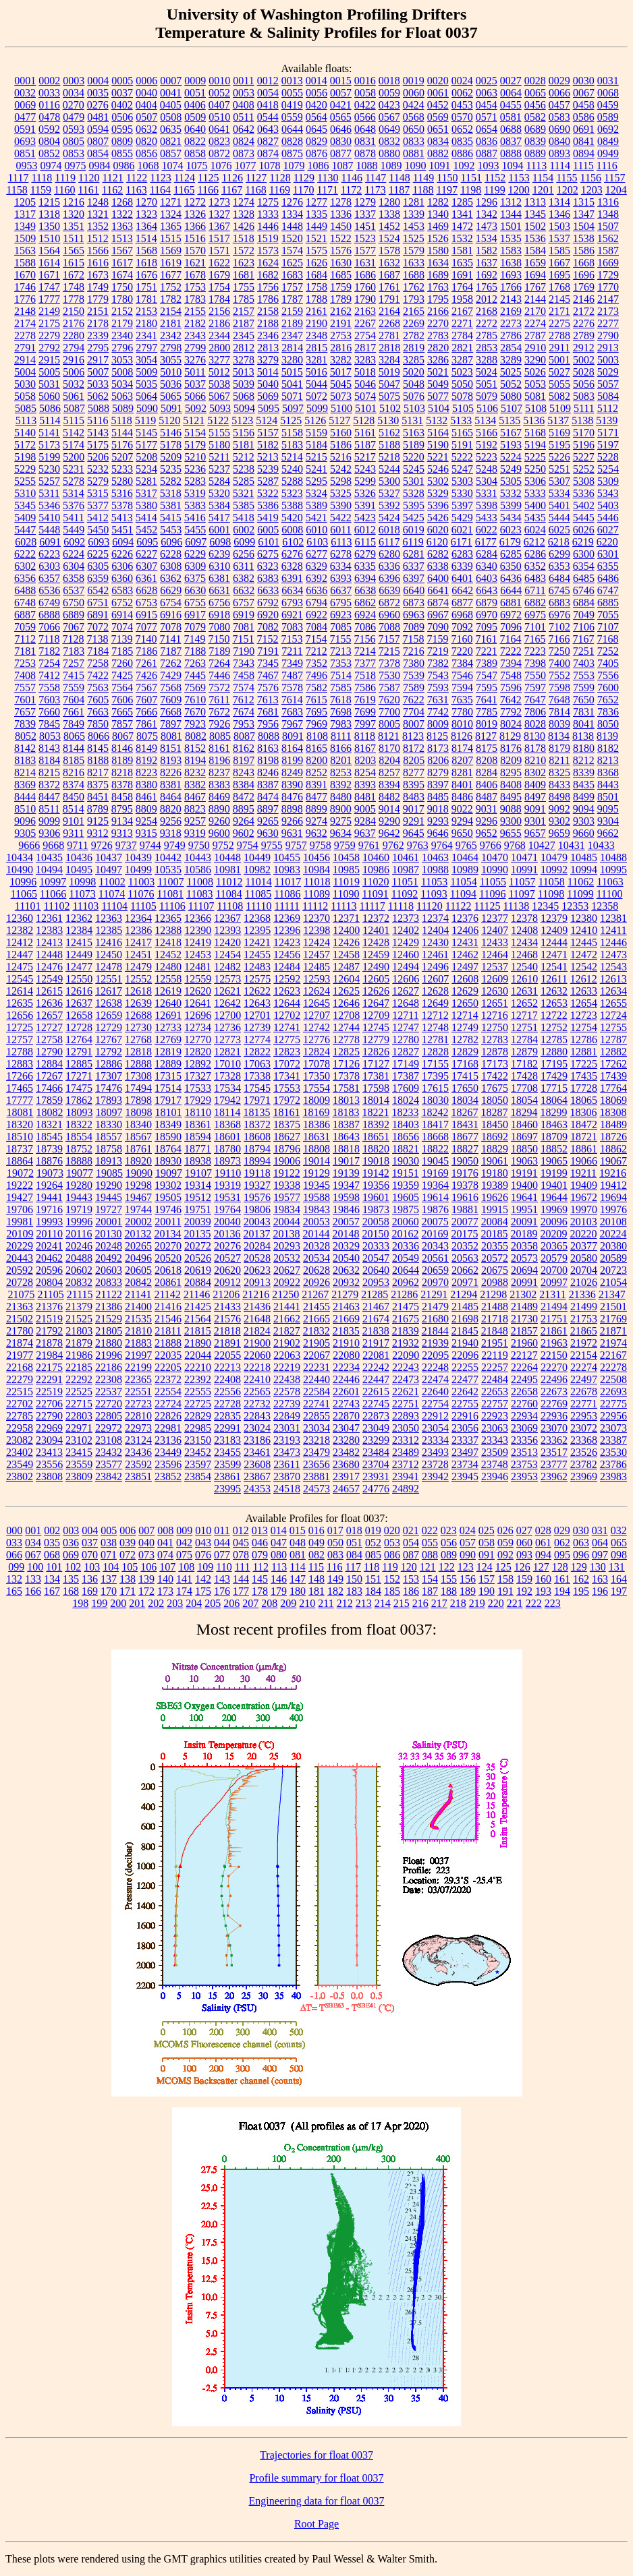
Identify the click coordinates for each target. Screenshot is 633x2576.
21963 (554, 1343)
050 (335, 1542)
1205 (25, 202)
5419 (268, 517)
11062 (581, 881)
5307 (559, 481)
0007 (171, 80)
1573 (268, 250)
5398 (486, 505)
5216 (341, 457)
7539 (413, 675)
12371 (346, 918)
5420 (292, 517)
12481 (197, 966)
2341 (146, 335)
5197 (608, 444)
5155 (219, 432)
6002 (243, 529)
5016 (316, 372)
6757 (243, 602)
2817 (365, 347)
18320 (19, 1124)
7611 (219, 699)
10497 (108, 869)
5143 (98, 432)
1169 (279, 190)
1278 (341, 202)
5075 (389, 396)
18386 (316, 1124)
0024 (462, 80)
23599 (227, 1464)
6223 (49, 554)
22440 (316, 1379)
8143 (49, 748)
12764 (78, 1039)
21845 (464, 1331)
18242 (434, 1112)
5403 (608, 505)
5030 (25, 384)
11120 (429, 906)
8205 (413, 760)
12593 (316, 979)
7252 (608, 651)
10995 (613, 869)
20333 (375, 1246)
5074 (365, 396)
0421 (341, 105)
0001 (25, 80)
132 (14, 1579)
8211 (559, 760)
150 (354, 1579)
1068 (148, 165)
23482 (346, 1452)
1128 (279, 177)
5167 (511, 432)
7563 (98, 687)
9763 (418, 845)
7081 (243, 627)
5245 (413, 469)
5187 (365, 444)
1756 (268, 287)
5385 (243, 505)
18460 (524, 1124)
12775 (286, 1039)
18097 (109, 1112)
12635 (19, 1003)
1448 (292, 226)
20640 (375, 1270)
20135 (197, 1233)
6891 (98, 614)
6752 (122, 602)
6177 (486, 542)
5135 (509, 420)
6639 (389, 590)
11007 (170, 881)
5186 (341, 444)
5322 (268, 493)
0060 (413, 92)
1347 (584, 214)
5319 (195, 493)
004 (90, 1530)
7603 (49, 699)
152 (392, 1579)
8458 (122, 796)
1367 (219, 226)
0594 (98, 129)
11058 (551, 881)
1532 (462, 238)
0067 (584, 92)
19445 (108, 1197)
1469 (438, 226)
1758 (316, 287)
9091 (535, 809)
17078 (316, 1064)
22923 (494, 1416)
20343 (435, 1246)
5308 (584, 481)
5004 (25, 372)
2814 (292, 347)
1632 (389, 262)
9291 (413, 821)
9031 (486, 809)
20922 (286, 1282)
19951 (524, 1209)
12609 (494, 979)
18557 (108, 1136)
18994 (257, 1161)
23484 (375, 1452)
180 (298, 1591)
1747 (49, 287)
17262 (613, 1064)
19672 (583, 1197)
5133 (461, 420)
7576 (268, 687)
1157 (614, 177)
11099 (580, 894)
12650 (464, 1003)
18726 (613, 1136)
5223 (486, 457)
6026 (584, 529)
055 (430, 1542)
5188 (389, 444)
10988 (435, 869)
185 (392, 1591)
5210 (195, 457)
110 (223, 1567)
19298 (138, 1185)
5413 (122, 517)
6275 (268, 554)
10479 (554, 857)
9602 (243, 833)
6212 (534, 542)
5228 (608, 457)
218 (458, 1603)
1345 (535, 214)
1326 (195, 214)
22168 (19, 1367)
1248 (98, 202)
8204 (389, 760)
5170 (584, 432)
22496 (554, 1379)
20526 (197, 1258)
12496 (435, 966)
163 (600, 1579)
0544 (268, 117)
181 (316, 1591)
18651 (375, 1136)
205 (212, 1603)
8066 (98, 736)
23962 (554, 1476)
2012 (486, 299)
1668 (584, 262)
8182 (608, 748)
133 (33, 1579)
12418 (168, 942)
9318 (171, 833)
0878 (365, 153)
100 (35, 1567)
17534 (227, 1088)
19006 (286, 1161)
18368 (227, 1124)
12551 (108, 979)
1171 (327, 190)
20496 (138, 1258)
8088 (268, 736)
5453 (171, 529)
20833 (108, 1282)
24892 (405, 1488)
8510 (25, 809)
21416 (168, 1306)
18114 (227, 1112)
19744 (138, 1209)
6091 (50, 542)
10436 (78, 857)
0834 (438, 141)
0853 (73, 153)
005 (109, 1530)
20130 (107, 1233)
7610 (195, 699)
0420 (316, 105)
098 (619, 1554)
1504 (584, 226)
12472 (583, 954)
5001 (559, 359)
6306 (122, 566)
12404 (435, 930)
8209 (511, 760)
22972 (108, 1428)
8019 (486, 724)
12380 (583, 918)
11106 (172, 906)
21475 (405, 1306)
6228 (171, 554)
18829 (494, 1148)
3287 (462, 359)
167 (52, 1591)
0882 (438, 153)
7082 (268, 627)
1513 (122, 238)
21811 (168, 1331)
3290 (535, 359)
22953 (583, 1416)
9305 (25, 833)
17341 (286, 1076)
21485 (464, 1306)
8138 (583, 736)
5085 (25, 408)
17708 (524, 1088)
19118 (257, 1173)
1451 (365, 226)
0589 (608, 117)
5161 (365, 432)
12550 (78, 979)
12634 (613, 991)
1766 (511, 287)
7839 (25, 724)
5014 (268, 372)
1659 (535, 262)
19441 (49, 1197)
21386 (108, 1306)
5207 (122, 457)
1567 (122, 250)
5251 (559, 469)
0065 (535, 92)
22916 (464, 1416)
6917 (195, 614)
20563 (464, 1258)
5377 (98, 505)
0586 (584, 117)
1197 (447, 190)
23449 (168, 1452)
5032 (73, 384)
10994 (583, 869)
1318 (49, 214)
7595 (486, 687)
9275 (341, 821)
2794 (73, 347)
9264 (243, 821)
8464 (171, 796)
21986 (78, 1355)
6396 (389, 578)
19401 (554, 1185)
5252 (584, 469)
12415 (78, 942)
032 (619, 1530)
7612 (243, 699)
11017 (288, 881)
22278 (613, 1367)
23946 (494, 1476)
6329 (316, 566)
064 (600, 1542)
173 (165, 1591)
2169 (511, 311)
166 (33, 1591)
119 (389, 1567)
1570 (195, 250)
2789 (584, 335)
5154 (195, 432)
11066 (53, 894)
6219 (583, 542)
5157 (268, 432)
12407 (494, 930)
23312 (405, 1440)
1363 (122, 226)
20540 (346, 1258)
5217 (365, 457)
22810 (138, 1416)
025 (486, 1530)
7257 (73, 663)
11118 (401, 906)
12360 (19, 918)
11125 (487, 906)
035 (52, 1542)
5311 (48, 493)
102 (73, 1567)
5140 (25, 432)
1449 (316, 226)
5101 (366, 408)
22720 (108, 1403)
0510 (219, 117)
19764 (227, 1209)
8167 (365, 748)
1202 (567, 190)
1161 (88, 190)
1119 (65, 177)
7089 (413, 627)
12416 (108, 942)
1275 (268, 202)
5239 (268, 469)
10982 (257, 869)
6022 (486, 529)
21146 (197, 1294)
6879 (486, 602)
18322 (78, 1124)
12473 (613, 954)
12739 (257, 1027)
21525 (78, 1318)
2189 (292, 323)
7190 (243, 651)
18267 (464, 1112)
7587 (389, 687)
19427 (19, 1197)
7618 (341, 699)
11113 (343, 906)
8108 (317, 736)
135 (71, 1579)
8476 (292, 796)
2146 (584, 299)
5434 (511, 517)
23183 (227, 1440)
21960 (524, 1343)
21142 (167, 1294)
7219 (438, 651)
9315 (146, 833)
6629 (171, 590)
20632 (346, 1270)
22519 (49, 1391)
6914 (122, 614)
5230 (49, 469)
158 (505, 1579)
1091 (439, 165)
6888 (49, 614)
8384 (243, 784)
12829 (464, 1051)
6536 (49, 590)
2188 (268, 323)
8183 (25, 760)
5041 (292, 384)
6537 (73, 590)
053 (392, 1542)
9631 (292, 833)
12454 (227, 954)
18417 (435, 1124)
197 (619, 1591)
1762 (413, 287)
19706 (19, 1209)
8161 (219, 748)
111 (242, 1567)
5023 (462, 372)
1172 (351, 190)
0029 (559, 80)
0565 (341, 117)
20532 (286, 1258)
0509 (195, 117)
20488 (78, 1258)
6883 (559, 602)
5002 (584, 359)
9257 (195, 821)
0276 (98, 105)
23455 (227, 1452)
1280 (389, 202)
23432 (108, 1452)
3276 (195, 359)
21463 (346, 1306)
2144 (535, 299)
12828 (435, 1051)
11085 (258, 894)
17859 (49, 1100)
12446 (613, 942)
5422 (341, 517)
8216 (73, 772)
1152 (495, 177)
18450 (494, 1124)
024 (468, 1530)
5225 (535, 457)
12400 (346, 930)
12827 (405, 1051)
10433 (601, 845)
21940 (464, 1343)
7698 (341, 712)
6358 (73, 578)
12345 (545, 906)
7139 (121, 639)
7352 (316, 663)
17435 (583, 1076)
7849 (73, 724)
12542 (583, 966)
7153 (291, 639)
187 (430, 1591)
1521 (316, 238)
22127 (524, 1355)
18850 (524, 1148)
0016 (365, 80)
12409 (554, 930)
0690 (559, 129)
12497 (464, 966)
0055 (292, 92)
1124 (184, 177)
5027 (559, 372)
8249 (292, 772)
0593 (73, 129)
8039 (559, 724)
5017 (341, 372)
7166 (559, 639)
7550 (535, 675)
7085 (341, 627)
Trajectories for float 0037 (316, 2455)
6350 (511, 566)
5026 (535, 372)
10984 (316, 869)
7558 (49, 687)
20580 (583, 1258)
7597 (535, 687)
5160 (341, 432)
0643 (268, 129)
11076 (141, 894)
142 (203, 1579)
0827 (268, 141)
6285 (511, 554)
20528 (257, 1258)
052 (373, 1542)
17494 (138, 1088)
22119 (494, 1355)
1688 (413, 275)
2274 (535, 323)
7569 (195, 687)
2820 (438, 347)
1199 (494, 190)
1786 (268, 299)
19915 (494, 1209)
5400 (535, 505)
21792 (49, 1331)
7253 (25, 663)
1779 (98, 299)
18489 (613, 1124)
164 (619, 1579)
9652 (486, 833)
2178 (98, 323)
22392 (197, 1379)
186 (411, 1591)
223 (553, 1603)
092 (505, 1554)
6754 (171, 602)
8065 (74, 736)
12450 (108, 954)
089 (449, 1554)
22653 (494, 1391)
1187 (399, 190)
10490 (19, 869)
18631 (316, 1136)
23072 (583, 1428)
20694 (524, 1270)
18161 (286, 1112)
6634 (292, 590)
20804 (49, 1282)
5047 (389, 384)
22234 (346, 1367)
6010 (316, 529)
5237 (219, 469)
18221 (375, 1112)
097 (600, 1554)
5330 (462, 493)
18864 (19, 1161)
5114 (49, 420)
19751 (197, 1209)
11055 (493, 881)
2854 (511, 347)
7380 (413, 663)
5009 (146, 372)
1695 (559, 275)
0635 (171, 129)
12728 (78, 1027)
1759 (341, 287)
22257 (494, 1367)
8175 (486, 748)
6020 (438, 529)
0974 (50, 165)
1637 (486, 262)
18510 (19, 1136)
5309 (608, 481)
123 (466, 1567)
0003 (73, 80)
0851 (25, 153)
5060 (49, 396)
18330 (108, 1124)
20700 (554, 1270)
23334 (435, 1440)
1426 (243, 226)
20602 (78, 1270)
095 (562, 1554)
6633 (268, 590)
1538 (584, 238)
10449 (257, 857)
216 (420, 1603)
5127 (339, 420)
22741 (316, 1403)
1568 (146, 250)
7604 (73, 699)
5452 (146, 529)
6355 (608, 566)
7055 (608, 614)
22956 (613, 1416)
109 (205, 1567)
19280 (78, 1185)
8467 (195, 796)
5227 (584, 457)
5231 (73, 469)
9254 (146, 821)
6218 (559, 542)
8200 (316, 760)
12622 (257, 991)
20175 (464, 1233)
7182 (49, 651)
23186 (257, 1440)
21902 (286, 1343)
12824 (316, 1051)
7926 (219, 724)
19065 (554, 1161)
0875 (292, 153)
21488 (494, 1306)
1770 (608, 287)
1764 (462, 287)
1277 (316, 202)
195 (581, 1591)
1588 (25, 262)
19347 (346, 1185)
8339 (584, 772)
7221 (486, 651)
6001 (219, 529)
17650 (464, 1088)
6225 (98, 554)
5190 (438, 444)
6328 (292, 566)
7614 (292, 699)
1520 (292, 238)
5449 (73, 529)
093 (524, 1554)
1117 (18, 177)
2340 (122, 335)
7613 (268, 699)
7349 (292, 663)
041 (165, 1542)
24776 (375, 1488)
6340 (486, 566)
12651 (494, 1003)
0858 (195, 153)
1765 (486, 287)
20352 (464, 1246)
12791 (78, 1051)
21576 (227, 1318)
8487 (486, 796)
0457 (559, 105)
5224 (511, 457)
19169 (435, 1173)
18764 (168, 1148)
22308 (108, 1379)
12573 (227, 979)
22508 (613, 1379)
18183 (345, 1112)
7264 (219, 663)
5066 (195, 396)
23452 (197, 1452)
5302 (438, 481)
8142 (25, 748)
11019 (346, 881)
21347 (612, 1294)
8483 (413, 796)
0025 (486, 80)
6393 (341, 578)
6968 (462, 614)
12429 (405, 942)
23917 (346, 1476)
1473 (486, 226)
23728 (435, 1464)
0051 (195, 92)
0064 (511, 92)
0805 (73, 141)
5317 (146, 493)
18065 (583, 1100)
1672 (73, 275)
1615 (73, 262)
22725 (197, 1403)
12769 (168, 1039)
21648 (257, 1318)
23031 (286, 1428)
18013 (346, 1100)
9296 (486, 821)
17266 (19, 1076)
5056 (584, 384)
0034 (73, 92)
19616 (464, 1197)
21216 (255, 1294)
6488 (25, 590)
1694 (535, 275)
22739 (286, 1403)
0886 (462, 153)
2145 (559, 299)
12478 (108, 966)
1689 (438, 275)
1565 (73, 250)
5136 (534, 420)
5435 (535, 517)
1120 (88, 177)
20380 (613, 1246)
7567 (146, 687)
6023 (511, 529)
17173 (494, 1064)
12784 (524, 1039)
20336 (405, 1246)
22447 (375, 1379)
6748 (25, 602)
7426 (146, 675)
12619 (168, 991)
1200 (519, 190)
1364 (146, 226)
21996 (108, 1355)
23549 (19, 1464)
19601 (375, 1197)
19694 (613, 1197)
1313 (535, 202)
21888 (168, 1343)
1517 (219, 238)
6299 (559, 554)
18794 (257, 1148)
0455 (511, 105)
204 (194, 1603)
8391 (316, 784)
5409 (25, 517)
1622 (219, 262)
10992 (554, 869)
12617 (108, 991)
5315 (98, 493)
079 (260, 1554)
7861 (146, 724)
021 (411, 1530)
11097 (521, 894)
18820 (375, 1148)
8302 (535, 772)
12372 (375, 918)
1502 (535, 226)
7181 (25, 651)
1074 (172, 165)
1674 (122, 275)
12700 (227, 1015)
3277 (219, 359)
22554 (168, 1391)
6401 (462, 578)
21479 (435, 1306)
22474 (435, 1379)
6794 (316, 602)
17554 (316, 1088)
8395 (413, 784)
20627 (286, 1270)
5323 (292, 493)
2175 (49, 323)
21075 (20, 1294)
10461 (405, 857)
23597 (197, 1464)
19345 (316, 1185)
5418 (243, 517)
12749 (464, 1027)
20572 (494, 1258)
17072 (286, 1064)
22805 (108, 1416)
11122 (458, 906)
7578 (292, 687)
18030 (435, 1100)
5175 (98, 444)
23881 (316, 1476)
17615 (435, 1088)
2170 (535, 311)
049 (316, 1542)
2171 (559, 311)
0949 (608, 153)
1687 (389, 275)
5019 (389, 372)
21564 (197, 1318)
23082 (19, 1440)
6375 (195, 578)
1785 (243, 299)
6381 (219, 578)
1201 (543, 190)
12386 (138, 930)
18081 (20, 1112)
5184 (316, 444)
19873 (375, 1209)
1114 (559, 165)
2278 (25, 335)
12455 (257, 954)
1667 (559, 262)
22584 (316, 1391)
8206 (438, 760)
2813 (268, 347)
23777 (554, 1464)
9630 (268, 833)
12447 (19, 954)
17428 (524, 1076)
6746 (584, 590)
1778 (73, 299)
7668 (171, 712)
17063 (257, 1064)
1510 (49, 238)
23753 (524, 1464)
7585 (341, 687)
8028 (535, 724)
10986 (375, 869)
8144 (73, 748)
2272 (486, 323)
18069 (613, 1100)
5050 (462, 384)
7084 (316, 627)
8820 (171, 809)
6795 (341, 602)
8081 (171, 736)
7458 (243, 675)
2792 (49, 347)
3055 (171, 359)
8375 (98, 784)
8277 (413, 772)
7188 (195, 651)
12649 (435, 1003)
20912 (227, 1282)
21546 (168, 1318)
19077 (79, 1173)
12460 (405, 954)
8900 (341, 809)
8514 (73, 809)
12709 (375, 1015)
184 (373, 1591)
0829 (316, 141)
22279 (19, 1379)
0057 (341, 92)
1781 (146, 299)
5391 (365, 505)
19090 (139, 1173)
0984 (99, 165)
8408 (511, 784)
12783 (494, 1039)
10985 (346, 869)
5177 (146, 444)
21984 (49, 1355)
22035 (168, 1355)
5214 (292, 457)
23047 (346, 1428)
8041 (584, 724)
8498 (559, 796)
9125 (98, 821)
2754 (365, 335)
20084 (494, 1221)
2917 (98, 359)
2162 (341, 311)
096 (581, 1554)
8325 (559, 772)
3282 (341, 359)
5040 (268, 384)
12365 (168, 918)
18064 (554, 1100)
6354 (584, 566)
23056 (464, 1428)
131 (617, 1567)
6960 (389, 614)
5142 (73, 432)
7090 (438, 627)
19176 (464, 1173)
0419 (292, 105)
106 (148, 1567)
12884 (49, 1064)
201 (137, 1603)
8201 (341, 760)
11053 (434, 881)
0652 (462, 129)
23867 (257, 1476)
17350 (316, 1076)
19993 (49, 1221)
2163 (365, 311)
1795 (438, 299)
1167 (231, 190)
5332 (511, 493)
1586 (584, 250)
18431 (464, 1124)
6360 (122, 578)
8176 (511, 748)
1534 (486, 238)
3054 (146, 359)
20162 (404, 1233)
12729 (108, 1027)
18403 (405, 1124)
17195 (554, 1064)
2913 (608, 347)
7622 (413, 699)
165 (14, 1591)
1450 (341, 226)
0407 (219, 105)
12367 (227, 918)
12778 (346, 1039)
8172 (413, 748)
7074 (122, 627)
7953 (243, 724)
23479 (316, 1452)
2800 (219, 347)
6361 (146, 578)
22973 (138, 1428)
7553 (584, 675)
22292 (78, 1379)
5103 (414, 408)
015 (298, 1530)
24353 (257, 1488)
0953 (26, 165)
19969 (554, 1209)
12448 (49, 954)
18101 (168, 1112)
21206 (226, 1294)
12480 (168, 966)
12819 (168, 1051)
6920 (268, 614)
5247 (462, 469)
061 (543, 1542)
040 (146, 1542)
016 (316, 1530)
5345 (25, 505)
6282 (438, 554)
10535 (168, 869)
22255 (464, 1367)
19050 (464, 1161)
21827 (286, 1331)
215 (401, 1603)
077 (222, 1554)
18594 (197, 1136)
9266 (292, 821)
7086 (365, 627)
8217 (98, 772)
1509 (25, 238)
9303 (584, 821)
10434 (19, 857)
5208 (146, 457)
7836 (608, 712)
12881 (583, 1051)
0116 (48, 105)
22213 (227, 1367)
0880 (389, 153)
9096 (25, 821)
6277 (316, 554)
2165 (413, 311)
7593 (438, 687)
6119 (412, 542)
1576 (341, 250)
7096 (511, 627)
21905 (316, 1343)
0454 (486, 105)
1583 (511, 250)
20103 (583, 1221)
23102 (78, 1440)
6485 (584, 578)
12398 (316, 930)
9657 (535, 833)
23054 (435, 1428)
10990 (494, 869)
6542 (98, 590)
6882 (535, 602)
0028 (535, 80)
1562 (608, 238)
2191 (341, 323)
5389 (316, 505)
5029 (608, 372)
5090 (147, 408)
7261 (146, 663)
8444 (25, 796)
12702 (286, 1015)
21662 (286, 1318)
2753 (341, 335)
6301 (608, 554)
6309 (195, 566)
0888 (511, 153)
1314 (559, 202)
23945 (464, 1476)
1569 (171, 250)
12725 (19, 1027)
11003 (141, 881)
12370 (316, 918)
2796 (122, 347)
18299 (553, 1112)
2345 (243, 335)
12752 (554, 1027)
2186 (219, 323)
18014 (375, 1100)
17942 (227, 1100)
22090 (405, 1355)
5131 (412, 420)
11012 (229, 881)
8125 (437, 736)
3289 (511, 359)
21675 (405, 1318)
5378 (122, 505)
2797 (146, 347)
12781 (435, 1039)
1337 (365, 214)
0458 (584, 105)
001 (33, 1530)
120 (409, 1567)
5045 (341, 384)
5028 (584, 372)
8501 (608, 796)
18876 (49, 1161)
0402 (122, 105)
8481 (365, 796)
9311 (73, 833)
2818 (389, 347)
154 (430, 1579)
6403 (486, 578)
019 (373, 1530)
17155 (435, 1064)
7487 (292, 675)
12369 (286, 918)
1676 (146, 275)
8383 (219, 784)
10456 (316, 857)
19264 (49, 1185)
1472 (462, 226)
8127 (486, 736)
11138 (516, 906)
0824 (243, 141)
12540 (524, 966)
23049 (375, 1428)
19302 (168, 1185)
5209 (171, 457)
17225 (583, 1064)
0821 (171, 141)
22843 (257, 1416)
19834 (286, 1209)
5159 (316, 432)
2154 (171, 311)
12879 (524, 1051)
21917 (375, 1343)
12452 (168, 954)
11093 (433, 894)
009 (184, 1530)
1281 (413, 202)
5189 (413, 444)
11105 (143, 906)
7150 (218, 639)
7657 (25, 712)
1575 (316, 250)
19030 (405, 1161)
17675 (494, 1088)
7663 (98, 712)
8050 (608, 724)
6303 (49, 566)
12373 (405, 918)
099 (16, 1567)
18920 (138, 1161)
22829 (197, 1416)
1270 (146, 202)
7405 (608, 663)
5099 (317, 408)
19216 (612, 1173)
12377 (494, 918)
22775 (613, 1403)
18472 (583, 1124)
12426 (346, 942)
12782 (464, 1039)
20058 (375, 1221)
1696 (584, 275)
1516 (195, 238)
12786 (583, 1039)
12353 (574, 906)
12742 (316, 1027)
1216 (73, 202)
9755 (272, 845)
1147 (375, 177)
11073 (82, 894)
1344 (511, 214)
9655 (511, 833)
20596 (49, 1270)
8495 (511, 796)
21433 (227, 1306)
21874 (19, 1343)
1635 (462, 262)
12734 (197, 1027)
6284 (486, 554)
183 (354, 1591)
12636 (49, 1003)
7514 (341, 675)
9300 (511, 821)
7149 (194, 639)
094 (543, 1554)
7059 (25, 627)
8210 (535, 760)
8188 (98, 760)
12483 (257, 966)
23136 (168, 1440)
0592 (49, 129)
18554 (78, 1136)
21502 (19, 1318)
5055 (559, 384)
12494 (405, 966)
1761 (389, 287)
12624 (316, 991)
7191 (268, 651)
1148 (399, 177)
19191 (524, 1173)
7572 (219, 687)
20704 (583, 1270)
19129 (316, 1173)
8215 (49, 772)
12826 (375, 1051)
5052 (511, 384)
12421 (257, 942)
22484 (494, 1379)
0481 (98, 117)
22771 (583, 1403)
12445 (583, 942)
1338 (389, 214)
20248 (108, 1246)
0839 (535, 141)
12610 (524, 979)
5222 (462, 457)
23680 (346, 1464)
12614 (19, 991)
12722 (554, 1015)
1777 (49, 299)
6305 (98, 566)
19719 (78, 1209)
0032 (25, 92)
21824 (257, 1331)
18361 (197, 1124)
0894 (584, 153)
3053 (122, 359)
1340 (438, 214)
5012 (219, 372)
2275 (559, 323)
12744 (346, 1027)
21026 (583, 1282)
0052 (219, 92)
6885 (608, 602)
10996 (22, 881)
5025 (511, 372)
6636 (316, 590)
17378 (346, 1076)
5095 (268, 408)
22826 (168, 1416)
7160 (461, 639)
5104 (438, 408)
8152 (195, 748)
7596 (511, 687)
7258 (98, 663)
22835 (227, 1416)
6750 (73, 602)
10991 (524, 869)
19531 (227, 1197)
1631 (365, 262)
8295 (511, 772)
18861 (583, 1148)
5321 (243, 493)
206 (231, 1603)
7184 (98, 651)
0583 (559, 117)
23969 (583, 1476)
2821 (462, 347)
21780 (19, 1331)
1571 (219, 250)
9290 (389, 821)
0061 (438, 92)
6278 (341, 554)
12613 (613, 979)
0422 (365, 105)
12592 (286, 979)
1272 (195, 202)
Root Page (316, 2523)
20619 (197, 1270)
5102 (390, 408)
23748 (494, 1464)
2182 (195, 323)
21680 (435, 1318)
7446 (219, 675)
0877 (341, 153)
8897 (268, 809)
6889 (73, 614)
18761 (138, 1148)
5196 (584, 444)
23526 (583, 1452)
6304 (73, 566)
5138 (582, 420)
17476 (108, 1088)
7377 (365, 663)
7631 (438, 699)
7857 (122, 724)
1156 (590, 177)
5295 (316, 481)
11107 (201, 906)
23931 (375, 1476)
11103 (85, 906)
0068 (608, 92)
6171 (461, 542)
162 (581, 1579)
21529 (108, 1318)
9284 (365, 821)
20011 (168, 1221)
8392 (341, 784)
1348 (608, 214)
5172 (25, 444)
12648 (405, 1003)
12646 (346, 1003)
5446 (608, 517)
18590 (168, 1136)
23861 (227, 1476)
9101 (73, 821)
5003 (608, 359)
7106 (584, 627)
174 (184, 1591)
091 (486, 1554)
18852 (554, 1148)
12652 (524, 1003)
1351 (73, 226)
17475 (78, 1088)
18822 (435, 1148)
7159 (437, 639)
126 (522, 1567)
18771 (197, 1148)
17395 (435, 1076)
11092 (404, 894)
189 (468, 1591)
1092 (463, 165)
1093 (488, 165)
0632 (146, 129)
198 (80, 1603)
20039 (197, 1221)
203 (175, 1603)
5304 (486, 481)
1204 (616, 190)
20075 (435, 1221)
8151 (171, 748)
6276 (292, 554)
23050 (405, 1428)
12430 (435, 942)
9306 (49, 833)
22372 (168, 1379)
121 (428, 1567)
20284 (257, 1246)
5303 (462, 481)
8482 (389, 796)
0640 (195, 129)
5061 (73, 396)
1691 (462, 275)
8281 (462, 772)
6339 (462, 566)
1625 (292, 262)
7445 (195, 675)
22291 (49, 1379)
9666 (29, 845)
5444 (559, 517)
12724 (613, 1015)
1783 (195, 299)
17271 (78, 1076)
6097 (196, 542)
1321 (98, 214)
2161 (316, 311)
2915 (49, 359)
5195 (559, 444)
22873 (375, 1416)
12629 (464, 991)
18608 (257, 1136)
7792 (511, 712)
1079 (293, 165)
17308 (138, 1076)
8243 (243, 772)
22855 (316, 1416)
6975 (535, 614)
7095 (486, 627)
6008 (292, 529)
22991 (227, 1428)
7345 (268, 663)
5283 (195, 481)
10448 (227, 857)
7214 (365, 651)
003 (71, 1530)
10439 (138, 857)
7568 (171, 687)
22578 (286, 1391)
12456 (286, 954)
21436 (257, 1306)
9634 (341, 833)
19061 (494, 1161)
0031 (608, 80)
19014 (316, 1161)
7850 (98, 724)
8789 (98, 809)
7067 (73, 627)
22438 (286, 1379)
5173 (49, 444)
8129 (510, 736)
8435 (584, 784)
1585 (559, 250)
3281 (316, 359)
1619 (171, 262)
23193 (286, 1440)
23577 (108, 1464)
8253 (341, 772)
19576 (257, 1197)
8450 (73, 796)
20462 (49, 1258)
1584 (535, 250)
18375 (286, 1124)
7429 (171, 675)
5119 (145, 420)
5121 (193, 420)
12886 (108, 1064)
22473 (405, 1379)
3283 (365, 359)
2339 (98, 335)
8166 (341, 748)
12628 (435, 991)
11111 (287, 906)
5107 (511, 408)
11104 (114, 906)
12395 (257, 930)
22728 (227, 1403)
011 (221, 1530)
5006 (73, 372)
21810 (138, 1331)
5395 (413, 505)
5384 (219, 505)
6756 (219, 602)
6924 (365, 614)
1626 (316, 262)
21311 (552, 1294)
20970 (435, 1282)
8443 (608, 784)
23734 (464, 1464)
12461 (435, 954)
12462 (464, 954)
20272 (197, 1246)
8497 (535, 796)
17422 (494, 1076)
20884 (197, 1282)
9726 (102, 845)
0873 (243, 153)
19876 (435, 1209)
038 (109, 1542)
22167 (613, 1355)
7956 (268, 724)
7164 (510, 639)
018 (354, 1530)
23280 (346, 1440)
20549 (405, 1258)
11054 (463, 881)
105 (129, 1567)
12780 (405, 1039)
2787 (535, 335)
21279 (344, 1294)
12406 (464, 930)
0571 (486, 117)
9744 (150, 845)
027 (524, 1530)
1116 (607, 165)
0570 (462, 117)
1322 (122, 214)
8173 (438, 748)
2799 (195, 347)
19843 (316, 1209)
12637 (78, 1003)
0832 (389, 141)
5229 (25, 469)
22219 (286, 1367)
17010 (227, 1064)
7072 (98, 627)
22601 (346, 1391)
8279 (438, 772)
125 (503, 1567)
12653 (554, 1003)
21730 (524, 1318)
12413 (49, 942)
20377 (583, 1246)
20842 (138, 1282)
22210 (197, 1367)
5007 (98, 372)
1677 (171, 275)
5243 (365, 469)
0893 (559, 153)
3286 (438, 359)
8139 (607, 736)
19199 (554, 1173)
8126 (461, 736)
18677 (464, 1136)
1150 (447, 177)
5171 (608, 432)
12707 (316, 1015)
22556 (227, 1391)
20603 (108, 1270)
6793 (292, 602)
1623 (243, 262)
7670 (195, 712)
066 (14, 1554)
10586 (197, 869)
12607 (435, 979)
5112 (607, 408)
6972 (511, 614)
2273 (511, 323)
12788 (19, 1051)
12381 (613, 918)
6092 (74, 542)
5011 (194, 372)
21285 (374, 1294)
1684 (316, 275)
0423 (389, 105)
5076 (413, 396)
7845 (49, 724)
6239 (219, 554)
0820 (146, 141)
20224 (612, 1233)
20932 (346, 1282)
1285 (462, 202)
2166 (438, 311)
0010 (219, 80)
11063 (610, 881)
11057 (522, 881)
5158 (292, 432)
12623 (286, 991)
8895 (243, 809)
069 (71, 1554)
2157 (243, 311)
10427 (541, 845)
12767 (108, 1039)
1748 (73, 287)
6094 (123, 542)
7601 (25, 699)
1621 (195, 262)
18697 (524, 1136)
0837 (511, 141)
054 (411, 1542)
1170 (303, 190)
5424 (389, 517)
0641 (219, 129)
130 (598, 1567)
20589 (613, 1258)
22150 (554, 1355)
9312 (98, 833)
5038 (219, 384)
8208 (486, 760)
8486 (462, 796)
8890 (219, 809)
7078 (171, 627)
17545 (257, 1088)
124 (484, 1567)
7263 (195, 663)
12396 (286, 930)
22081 (375, 1355)
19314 (197, 1185)
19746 (168, 1209)
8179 (559, 748)
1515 (171, 238)
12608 (464, 979)
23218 (316, 1440)
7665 (122, 712)
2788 (559, 335)
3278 (243, 359)
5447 (25, 529)
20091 (524, 1221)
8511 (48, 809)
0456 (535, 105)
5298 (341, 481)
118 (371, 1567)
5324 (316, 493)
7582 (316, 687)
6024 (535, 529)
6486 (608, 578)
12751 (524, 1027)
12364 (138, 918)
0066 (559, 92)
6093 (98, 542)
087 (411, 1554)
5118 (121, 420)
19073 (49, 1173)
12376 (464, 918)
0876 (316, 153)
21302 (523, 1294)
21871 (613, 1331)
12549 (49, 979)
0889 (535, 153)
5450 (98, 529)
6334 (341, 566)
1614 (49, 262)
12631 (524, 991)
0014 (316, 80)
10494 (49, 869)
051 (354, 1542)
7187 (171, 651)
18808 (316, 1148)
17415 (464, 1076)
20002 (138, 1221)
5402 (584, 505)
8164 (292, 748)
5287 (268, 481)
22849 (286, 1416)
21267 (315, 1294)
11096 (492, 894)
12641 (197, 1003)
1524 (389, 238)
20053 (316, 1221)
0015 (341, 80)
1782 (171, 299)
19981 (19, 1221)
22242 (375, 1367)
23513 (524, 1452)
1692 (486, 275)
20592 (19, 1270)
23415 (78, 1452)
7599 (584, 687)
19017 (346, 1161)
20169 (434, 1233)
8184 (49, 760)
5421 (316, 517)
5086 (50, 408)
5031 (49, 384)
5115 (73, 420)
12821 (227, 1051)
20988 (494, 1282)
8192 (146, 760)
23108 (108, 1440)
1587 (608, 250)
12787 (613, 1039)
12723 (583, 1015)
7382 (438, 663)
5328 (413, 493)
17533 (197, 1088)
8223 (146, 772)
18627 (286, 1136)
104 (111, 1567)
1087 (342, 165)
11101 (28, 906)
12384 (78, 930)
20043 (257, 1221)
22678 (583, 1391)
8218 (122, 772)
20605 (138, 1270)
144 (241, 1579)
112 (260, 1567)
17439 (613, 1076)
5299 (365, 481)
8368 (608, 772)
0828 (292, 141)
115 (316, 1567)
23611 (286, 1464)
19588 (316, 1197)
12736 (227, 1027)
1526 (438, 238)
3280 (292, 359)
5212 (243, 457)
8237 (219, 772)
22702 (19, 1403)
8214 (25, 772)
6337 (413, 566)
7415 (73, 675)
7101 (535, 627)
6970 (486, 614)
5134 (485, 420)
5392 (389, 505)
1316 (608, 202)
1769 (584, 287)
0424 (413, 105)
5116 (97, 420)
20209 (553, 1233)
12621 (227, 991)
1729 (608, 275)
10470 (494, 857)
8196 (219, 760)
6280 (389, 554)
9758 (320, 845)
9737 (126, 845)
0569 (438, 117)
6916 (171, 614)
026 (505, 1530)
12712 (435, 1015)
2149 (49, 311)
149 (335, 1579)
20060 (405, 1221)
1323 (146, 214)
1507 (608, 226)
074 (165, 1554)
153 (411, 1579)
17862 (78, 1100)
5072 (316, 396)
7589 (413, 687)
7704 (413, 712)
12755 (613, 1027)
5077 (438, 396)
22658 (524, 1391)
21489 (524, 1306)
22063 (286, 1355)
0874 (268, 153)
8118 (364, 736)
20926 (316, 1282)
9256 (171, 821)
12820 (197, 1051)
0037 (122, 92)
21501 (613, 1306)
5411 (73, 517)
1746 (25, 287)
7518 (365, 675)
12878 (494, 1051)
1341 (462, 214)
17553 (286, 1088)
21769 (613, 1318)
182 (335, 1591)
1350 (49, 226)
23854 (197, 1476)
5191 (462, 444)
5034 (122, 384)
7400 (559, 663)
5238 (243, 469)
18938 (197, 1161)
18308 (612, 1112)
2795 (98, 347)
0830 (341, 141)
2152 (122, 311)
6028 (25, 542)
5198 (25, 457)
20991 (524, 1282)
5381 (171, 505)
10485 (583, 857)
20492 (108, 1258)
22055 (227, 1355)
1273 (219, 202)
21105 (50, 1294)
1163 (136, 190)
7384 (462, 663)
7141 (170, 639)
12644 (286, 1003)
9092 (559, 809)
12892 (197, 1064)
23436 (138, 1452)
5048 (413, 384)
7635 (462, 699)
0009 (195, 80)
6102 (293, 542)
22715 (78, 1403)
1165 (183, 190)
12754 (583, 1027)
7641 (486, 699)
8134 (559, 736)
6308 (171, 566)
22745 (375, 1403)
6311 (243, 566)
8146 (122, 748)
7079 (195, 627)
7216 (413, 651)
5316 (122, 493)
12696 (197, 1015)
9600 (219, 833)
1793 (413, 299)
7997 (365, 724)
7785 (486, 712)
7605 (98, 699)
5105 (463, 408)
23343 (494, 1440)
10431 (571, 845)
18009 (316, 1100)
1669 (608, 262)
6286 (535, 554)
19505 (168, 1197)
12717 (524, 1015)
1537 (559, 238)
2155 (195, 311)
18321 (49, 1124)
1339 (413, 214)
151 (373, 1579)
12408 (524, 930)
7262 (171, 663)
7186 (146, 651)
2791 (25, 347)
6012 (365, 529)
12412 (19, 942)
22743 (346, 1403)
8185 (73, 760)
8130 (534, 736)
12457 (316, 954)
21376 (49, 1306)
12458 (346, 954)
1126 (231, 177)
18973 (227, 1161)
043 (203, 1542)
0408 (243, 105)
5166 (486, 432)
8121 (389, 736)
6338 (438, 566)
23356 (524, 1440)
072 (127, 1554)
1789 (341, 299)
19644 (554, 1197)
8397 (438, 784)
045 (241, 1542)
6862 (365, 602)
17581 (346, 1088)
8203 (365, 760)
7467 (268, 675)
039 (127, 1542)
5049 (438, 384)
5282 (171, 481)
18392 (375, 1124)
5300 (389, 481)
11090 (346, 894)
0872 (219, 153)
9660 (584, 833)
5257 (49, 481)
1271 (171, 202)
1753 (195, 287)
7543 (438, 675)
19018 (375, 1161)
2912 (584, 347)
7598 (559, 687)
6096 (171, 542)
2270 (438, 323)
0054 (268, 92)
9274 (316, 821)
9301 (535, 821)
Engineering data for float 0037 (317, 2501)
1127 (256, 177)
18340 (138, 1124)
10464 (464, 857)
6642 (462, 590)
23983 (613, 1476)
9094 (584, 809)
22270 (554, 1367)
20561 (435, 1258)
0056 (316, 92)
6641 (438, 590)
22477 (464, 1379)
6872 (389, 602)
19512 (197, 1197)
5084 (608, 396)
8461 (146, 796)
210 (307, 1603)
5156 (243, 432)
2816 (341, 347)
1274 (243, 202)
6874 (438, 602)
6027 (608, 529)
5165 (462, 432)
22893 (405, 1416)
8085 (220, 736)
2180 (146, 323)
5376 (73, 505)
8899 (316, 809)
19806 (257, 1209)
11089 (317, 894)
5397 (462, 505)
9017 (413, 809)
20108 (613, 1221)
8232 (195, 772)
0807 (98, 141)
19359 (405, 1185)
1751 (146, 287)
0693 (25, 141)
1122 (136, 177)
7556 (608, 675)
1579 (413, 250)
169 (90, 1591)
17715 (554, 1088)
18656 (405, 1136)
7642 (511, 699)
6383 (268, 578)
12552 (138, 979)
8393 (365, 784)
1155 (566, 177)
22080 (346, 1355)
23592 (138, 1464)
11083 (199, 894)
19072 (20, 1173)
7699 (365, 712)
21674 (375, 1318)
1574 (292, 250)
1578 (389, 250)
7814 (559, 712)
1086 (318, 165)
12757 (19, 1039)
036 (71, 1542)
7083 (292, 627)
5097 (293, 408)
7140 (146, 639)
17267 (49, 1076)
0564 (316, 117)
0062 (462, 92)
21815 (197, 1331)
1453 (413, 226)
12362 (78, 918)
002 (52, 1530)
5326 (365, 493)
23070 (554, 1428)
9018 (438, 809)
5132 (436, 420)
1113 (536, 165)
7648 (559, 699)
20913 (257, 1282)
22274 (583, 1367)
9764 (442, 845)
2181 (171, 323)
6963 (413, 614)
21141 (138, 1294)
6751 (98, 602)
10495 (78, 869)
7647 (535, 699)
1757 (292, 287)
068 (52, 1554)
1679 (219, 275)
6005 (268, 529)
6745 (559, 590)
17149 (405, 1064)
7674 (243, 712)
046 (260, 1542)
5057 (608, 384)
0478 (49, 117)
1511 (73, 238)
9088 (511, 809)
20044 (286, 1221)
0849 (608, 141)
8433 (559, 784)
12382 (19, 930)
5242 (341, 469)
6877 (462, 602)
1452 (389, 226)
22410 (257, 1379)
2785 (486, 335)
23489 (405, 1452)
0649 (389, 129)
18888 (78, 1161)
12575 (257, 979)
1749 (98, 287)
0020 (438, 80)
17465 (19, 1088)
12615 (49, 991)
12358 (604, 906)
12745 (375, 1027)
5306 (535, 481)
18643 (346, 1136)
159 (524, 1579)
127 (541, 1567)
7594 (462, 687)
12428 (375, 942)
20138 (286, 1233)
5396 (438, 505)
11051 (404, 881)
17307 (108, 1076)
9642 (389, 833)
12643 (257, 1003)
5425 (413, 517)
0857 (171, 153)
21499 (583, 1306)
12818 (138, 1051)
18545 (49, 1136)
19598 (346, 1197)
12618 (138, 991)
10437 (108, 857)
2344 (219, 335)
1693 (511, 275)
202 (156, 1603)
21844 (435, 1331)
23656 (316, 1464)
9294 (462, 821)
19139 (346, 1173)
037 (90, 1542)
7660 (49, 712)
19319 (227, 1185)
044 (222, 1542)
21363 (19, 1306)
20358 (524, 1246)
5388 (292, 505)
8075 (147, 736)
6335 (365, 566)
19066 (583, 1161)
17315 (168, 1076)
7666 (146, 712)
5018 (365, 372)
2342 (171, 335)
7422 (98, 675)
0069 (25, 105)
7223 (535, 651)
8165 (316, 748)
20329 (346, 1246)
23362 (554, 1440)
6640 (413, 590)
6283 (462, 554)
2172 (584, 311)
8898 (292, 809)
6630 (195, 590)
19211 (583, 1173)
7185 (122, 651)
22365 (138, 1379)
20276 (227, 1246)
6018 (389, 529)
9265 (268, 821)
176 (222, 1591)
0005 (122, 80)
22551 (138, 1391)
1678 (195, 275)
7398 (535, 663)
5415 (171, 517)
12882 (613, 1051)
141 (184, 1579)
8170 (389, 748)
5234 (146, 469)
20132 (137, 1233)
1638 (511, 262)
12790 (49, 1051)
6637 (341, 590)
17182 (524, 1064)
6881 (511, 602)
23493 (435, 1452)
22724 (168, 1403)
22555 (197, 1391)
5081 (535, 396)
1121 (112, 177)
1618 (146, 262)
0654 (486, 129)
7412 (49, 675)
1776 (25, 299)
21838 (375, 1331)
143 (222, 1579)
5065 (171, 396)
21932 (405, 1343)
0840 (559, 141)
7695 (316, 712)
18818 (346, 1148)
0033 (49, 92)
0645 (316, 129)
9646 (438, 833)
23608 (257, 1464)
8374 (73, 784)
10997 (52, 881)
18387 (346, 1124)
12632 (554, 991)
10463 (435, 857)
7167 (583, 639)
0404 (146, 105)
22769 (554, 1403)
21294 (463, 1294)
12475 (19, 966)
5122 (218, 420)
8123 (413, 736)
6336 (389, 566)
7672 (219, 712)
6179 (510, 542)
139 (146, 1579)
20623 (257, 1270)
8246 (268, 772)
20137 (256, 1233)
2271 (462, 323)
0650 (413, 129)
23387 (613, 1440)
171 (127, 1591)
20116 (78, 1233)
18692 (494, 1136)
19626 (494, 1197)
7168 (607, 639)
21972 (583, 1343)
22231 (316, 1367)
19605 (405, 1197)
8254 (365, 772)
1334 (292, 214)
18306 (583, 1112)
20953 (375, 1282)
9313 (122, 833)
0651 (438, 129)
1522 (341, 238)
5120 (169, 420)
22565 (257, 1391)
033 (14, 1542)
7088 (389, 627)
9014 (389, 809)
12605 (375, 979)
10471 (524, 857)
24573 (316, 1488)
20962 (405, 1282)
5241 (316, 469)
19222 (19, 1185)
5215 (316, 457)
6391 (292, 578)
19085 (109, 1173)
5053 (535, 384)
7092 (462, 627)
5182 (268, 444)
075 (184, 1554)
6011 (340, 529)
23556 (49, 1464)
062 (562, 1542)
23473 (286, 1452)
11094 (463, 894)
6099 (244, 542)
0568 (413, 117)
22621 (405, 1391)
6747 (608, 590)
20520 (168, 1258)
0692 (608, 129)
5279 (98, 481)
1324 (171, 214)
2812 (243, 347)
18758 (108, 1148)
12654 (583, 1003)
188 (449, 1591)
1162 (112, 190)
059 (505, 1542)
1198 (470, 190)
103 (92, 1567)
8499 (584, 796)
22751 (405, 1403)
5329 (438, 493)
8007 (413, 724)
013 (260, 1530)
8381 (171, 784)
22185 (78, 1367)
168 (71, 1591)
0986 (123, 165)
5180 (219, 444)
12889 (168, 1064)
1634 (438, 262)
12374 (435, 918)
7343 (243, 663)
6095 (147, 542)
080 (279, 1554)
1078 (269, 165)
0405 (171, 105)
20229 (19, 1246)
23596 (168, 1464)
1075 (196, 165)
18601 (227, 1136)
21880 (108, 1343)
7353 (341, 663)
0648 (365, 129)
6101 (268, 542)
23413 (49, 1452)
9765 (466, 845)
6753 (146, 602)
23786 (613, 1464)
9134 (122, 821)
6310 (219, 566)
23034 (316, 1428)
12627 (405, 991)
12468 (524, 954)
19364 (435, 1185)
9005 (365, 809)
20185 (493, 1233)
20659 (435, 1270)
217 (439, 1603)
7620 (389, 699)
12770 (197, 1039)
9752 (223, 845)
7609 (171, 699)
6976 (559, 614)
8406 (486, 784)
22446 (346, 1379)
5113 (26, 420)
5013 (243, 372)
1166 (207, 190)
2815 (316, 347)
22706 (49, 1403)
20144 (315, 1233)
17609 (405, 1088)
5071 (292, 396)
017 (335, 1530)
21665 (316, 1318)
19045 (435, 1161)
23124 (138, 1440)
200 (118, 1603)
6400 (438, 578)
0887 (486, 153)
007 (146, 1530)
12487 (346, 966)
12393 (227, 930)
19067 (613, 1161)
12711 (405, 1015)
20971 (464, 1282)
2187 (243, 323)
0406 (195, 105)
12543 (613, 966)
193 (543, 1591)
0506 (122, 117)
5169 (559, 432)
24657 (346, 1488)
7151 (243, 639)
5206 (98, 457)
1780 (122, 299)
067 (33, 1554)
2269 (413, 323)
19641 (524, 1197)
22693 (613, 1391)
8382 (195, 784)
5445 (584, 517)
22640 (435, 1391)
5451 (122, 529)
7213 (341, 651)
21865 (583, 1331)
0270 (73, 105)
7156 (364, 639)
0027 (511, 80)
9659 (559, 833)
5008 (122, 372)
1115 (583, 165)
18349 (168, 1124)
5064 (146, 396)
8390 (292, 784)
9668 (53, 845)
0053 (243, 92)
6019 (413, 529)
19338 (286, 1185)
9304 (608, 821)
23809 (78, 1476)
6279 (365, 554)
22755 (464, 1403)
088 (430, 1554)
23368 (583, 1440)
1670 (25, 275)
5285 (243, 481)
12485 (316, 966)
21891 (227, 1343)
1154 (542, 177)
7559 (73, 687)
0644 (292, 129)
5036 (171, 384)
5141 (49, 432)
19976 (613, 1209)
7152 (267, 639)
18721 (583, 1136)
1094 (512, 165)
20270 (168, 1246)
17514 (168, 1088)
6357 (49, 578)
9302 (559, 821)
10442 (168, 857)
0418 (268, 105)
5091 (171, 408)
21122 (109, 1294)
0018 (389, 80)
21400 (138, 1306)
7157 (389, 639)
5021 (438, 372)
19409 (583, 1185)
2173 (608, 311)
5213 (268, 457)
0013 (292, 80)
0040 (146, 92)
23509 (494, 1452)
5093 (220, 408)
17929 (197, 1100)
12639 (138, 1003)
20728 (19, 1282)
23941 (405, 1476)
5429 (462, 517)
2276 (584, 323)
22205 (168, 1367)
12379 (554, 918)
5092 (196, 408)
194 (562, 1591)
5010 (171, 372)
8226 (171, 772)
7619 (365, 699)
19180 (494, 1173)
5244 (389, 469)
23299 (375, 1440)
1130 (327, 177)
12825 (346, 1051)
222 (534, 1603)
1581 (462, 250)
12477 (78, 966)
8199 (292, 760)
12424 (316, 942)
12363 (108, 918)
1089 (391, 165)
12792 (108, 1051)
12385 (108, 930)
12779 (375, 1039)
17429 (554, 1076)
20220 (583, 1233)
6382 (243, 578)
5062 (98, 396)
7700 (389, 712)
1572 (243, 250)
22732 (257, 1403)
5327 (389, 493)
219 (477, 1603)
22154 (583, 1355)
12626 (375, 991)
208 (269, 1603)
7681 (268, 712)
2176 (73, 323)
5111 (584, 408)
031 (600, 1530)
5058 (25, 396)
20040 (227, 1221)
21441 (286, 1306)
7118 (48, 639)
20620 (227, 1270)
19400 (524, 1185)
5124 (266, 420)
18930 (168, 1161)
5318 (171, 493)
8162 (243, 748)
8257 (389, 772)
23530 (613, 1452)
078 (241, 1554)
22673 (554, 1391)
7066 (49, 627)
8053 (50, 736)
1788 (316, 299)
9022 (462, 809)
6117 (389, 542)
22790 (49, 1416)
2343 (195, 335)
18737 (19, 1148)
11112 (315, 906)
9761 (369, 845)
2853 (486, 347)
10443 (197, 857)
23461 (257, 1452)
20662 (464, 1270)
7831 (584, 712)
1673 (98, 275)
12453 (197, 954)
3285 (413, 359)
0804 (49, 141)
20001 (108, 1221)
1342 (486, 214)
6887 (25, 614)
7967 (292, 724)
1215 (49, 202)
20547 (375, 1258)
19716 (49, 1209)
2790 (608, 335)
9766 (490, 845)
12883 (19, 1064)
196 (600, 1591)
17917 (168, 1100)
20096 (554, 1221)
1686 (365, 275)
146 (279, 1579)
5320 (219, 493)
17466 (49, 1088)
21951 (494, 1343)
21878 (49, 1343)
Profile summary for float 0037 (316, 2478)
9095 (608, 809)
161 (562, 1579)
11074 (112, 894)
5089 (123, 408)
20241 (49, 1246)
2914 (25, 359)
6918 (219, 614)
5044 (316, 384)
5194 (535, 444)
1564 (49, 250)
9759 (345, 845)
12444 (554, 942)
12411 (613, 930)
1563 (25, 250)
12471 (554, 954)
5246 (438, 469)
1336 (341, 214)
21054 (613, 1282)
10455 (286, 857)
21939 (435, 1343)
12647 (375, 1003)
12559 (197, 979)
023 (449, 1530)
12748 (435, 1027)
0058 (365, 92)
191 (505, 1591)
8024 (511, 724)
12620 (197, 991)
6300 (584, 554)
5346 (49, 505)
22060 (257, 1355)
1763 (438, 287)
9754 (247, 845)
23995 (227, 1488)
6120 (437, 542)
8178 (535, 748)
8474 (268, 796)
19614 (435, 1197)
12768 (138, 1039)
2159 (292, 311)
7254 (49, 663)
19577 (286, 1197)
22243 (405, 1367)
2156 (219, 311)
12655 (613, 1003)
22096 (464, 1355)
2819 (413, 347)
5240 (292, 469)
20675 (494, 1270)
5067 (219, 396)
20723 (613, 1270)
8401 (462, 784)
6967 (438, 614)
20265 (138, 1246)
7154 (316, 639)
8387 (268, 784)
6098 (220, 542)
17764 (613, 1088)
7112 (25, 639)
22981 (168, 1428)
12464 (494, 954)
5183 (292, 444)
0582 (535, 117)
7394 (511, 663)
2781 (389, 335)
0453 (462, 105)
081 (298, 1554)
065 (619, 1542)
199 (99, 1603)
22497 (583, 1379)
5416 (195, 517)
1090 (415, 165)
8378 (122, 784)
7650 (584, 699)
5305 (511, 481)
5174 (73, 444)
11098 (551, 894)
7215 (389, 651)
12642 (227, 1003)
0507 (146, 117)
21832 (316, 1331)
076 (203, 1554)
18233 (404, 1112)
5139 (606, 420)
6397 (413, 578)
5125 (291, 420)
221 (515, 1603)
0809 (122, 141)
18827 (464, 1148)
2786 (511, 335)
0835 (462, 141)
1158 (16, 190)
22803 (78, 1416)
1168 (255, 190)
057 (468, 1542)
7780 (462, 712)
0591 (25, 129)
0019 (413, 80)
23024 (257, 1428)
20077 (464, 1221)
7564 (122, 687)
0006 (146, 80)
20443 (19, 1258)
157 (486, 1579)
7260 (122, 663)
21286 (404, 1294)
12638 (108, 1003)
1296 (486, 202)
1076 (220, 165)
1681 (243, 275)
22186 (108, 1367)
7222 (511, 651)
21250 (285, 1294)
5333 (535, 493)
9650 (462, 833)
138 (127, 1579)
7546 (462, 675)
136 (90, 1579)
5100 (341, 408)
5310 (25, 493)
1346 (559, 214)
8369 (25, 784)
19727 (108, 1209)
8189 (122, 760)
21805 (108, 1331)
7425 (122, 675)
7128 (73, 639)
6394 (365, 578)
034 (33, 1542)
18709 (554, 1136)
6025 (559, 529)
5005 (49, 372)
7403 (584, 663)
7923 (195, 724)
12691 (168, 1015)
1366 (195, 226)
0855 (122, 153)
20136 (226, 1233)
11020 (375, 881)
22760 (524, 1403)
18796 (286, 1148)
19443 (78, 1197)
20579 (554, 1258)
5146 (171, 432)
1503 (559, 226)
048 (298, 1542)
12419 (197, 942)
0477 (25, 117)
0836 (486, 141)
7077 (146, 627)
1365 (171, 226)
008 (165, 1530)
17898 (138, 1100)
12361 (49, 918)
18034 (464, 1100)
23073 (613, 1428)
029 (562, 1530)
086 (392, 1554)
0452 (438, 105)
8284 (486, 772)
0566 (365, 117)
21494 (554, 1306)
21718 (494, 1318)
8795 (122, 809)
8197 (243, 760)
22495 (524, 1379)
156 (468, 1579)
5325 (341, 493)
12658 (78, 1015)
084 (354, 1554)
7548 (511, 675)
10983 (286, 869)
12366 (197, 918)
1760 (365, 287)
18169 (315, 1112)
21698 (464, 1318)
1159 (40, 190)
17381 (375, 1076)
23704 (375, 1464)
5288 (292, 481)
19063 (524, 1161)
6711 (534, 590)
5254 (608, 469)
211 (325, 1603)
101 (54, 1567)
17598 (375, 1088)
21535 (138, 1318)
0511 (243, 117)
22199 (138, 1367)
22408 (227, 1379)
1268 (122, 202)
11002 (112, 881)
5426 (438, 517)
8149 (146, 748)
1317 (25, 214)
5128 (364, 420)
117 (353, 1567)
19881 (464, 1209)
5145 (146, 432)
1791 (389, 299)
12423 (286, 942)
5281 (146, 481)
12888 (138, 1064)
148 (316, 1579)
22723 (138, 1403)
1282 (438, 202)
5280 (122, 481)
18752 (78, 1148)
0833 (413, 141)
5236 (195, 469)
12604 (346, 979)
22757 (494, 1403)
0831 (365, 141)
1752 (171, 287)
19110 (228, 1173)
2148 (25, 311)
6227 (146, 554)
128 (560, 1567)
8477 (316, 796)
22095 (435, 1355)
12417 (138, 942)
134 (52, 1579)
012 (241, 1530)
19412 (613, 1185)
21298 (493, 1294)
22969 (49, 1428)
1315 (584, 202)
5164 (438, 432)
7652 (608, 699)
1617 (122, 262)
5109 (560, 408)
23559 (78, 1464)
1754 (219, 287)
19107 (198, 1173)
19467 (138, 1197)
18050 (494, 1100)
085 (373, 1554)
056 (449, 1542)
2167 (462, 311)
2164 (389, 311)
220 (496, 1603)
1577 (365, 250)
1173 (374, 190)
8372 (49, 784)
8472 (243, 796)
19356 (375, 1185)
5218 (389, 457)
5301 (413, 481)
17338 (257, 1076)
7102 (559, 627)
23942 (435, 1476)
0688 (511, 129)
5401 (559, 505)
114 (297, 1567)
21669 (346, 1318)
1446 (268, 226)
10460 (375, 857)
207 (250, 1603)
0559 (292, 117)
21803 (78, 1331)
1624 (268, 262)
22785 (19, 1416)
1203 (592, 190)
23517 (554, 1452)
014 (279, 1530)
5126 (315, 420)
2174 (25, 323)
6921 (292, 614)
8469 (219, 796)
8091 (293, 736)
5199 (49, 457)
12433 (494, 942)
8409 (535, 784)
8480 (341, 796)
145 (260, 1579)
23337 (464, 1440)
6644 (511, 590)
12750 (494, 1027)
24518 (286, 1488)
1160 (64, 190)
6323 (268, 566)
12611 (554, 979)
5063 (122, 396)
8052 (25, 736)
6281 (413, 554)
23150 (197, 1440)
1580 (438, 250)
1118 (41, 177)
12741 (286, 1027)
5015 (292, 372)
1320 (73, 214)
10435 (49, 857)
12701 (257, 1015)
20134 (167, 1233)
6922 (316, 614)
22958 (19, 1428)
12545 (19, 979)
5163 (413, 432)
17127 (375, 1064)
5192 (486, 444)
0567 (389, 117)
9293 (438, 821)
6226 (122, 554)
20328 (316, 1246)
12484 (286, 966)
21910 (346, 1343)
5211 (219, 457)
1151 (471, 177)
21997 (138, 1355)
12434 (524, 942)
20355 (494, 1246)
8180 (584, 748)
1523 (365, 238)
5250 (535, 469)
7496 (316, 675)
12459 (375, 954)
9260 (219, 821)
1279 (365, 202)
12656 (19, 1015)
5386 (268, 505)
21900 (257, 1343)
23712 (405, 1464)
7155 (340, 639)
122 (447, 1567)
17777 (19, 1100)
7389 (486, 663)
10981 (227, 869)
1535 (511, 238)
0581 (511, 117)
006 (127, 1530)
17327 (197, 1076)
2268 (389, 323)
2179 (122, 323)
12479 (138, 966)
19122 (286, 1173)
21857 (524, 1331)
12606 (405, 979)
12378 (524, 918)
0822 (195, 141)
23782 (583, 1464)
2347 (292, 335)
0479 (73, 117)
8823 (195, 809)
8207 (462, 760)
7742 (438, 712)
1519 (268, 238)
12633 (583, 991)
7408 (25, 675)
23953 (524, 1476)
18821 (405, 1148)
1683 (292, 275)
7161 (486, 639)
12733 (168, 1027)
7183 (73, 651)
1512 (98, 238)
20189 (523, 1233)
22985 (197, 1428)
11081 (170, 894)
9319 (195, 833)
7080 (219, 627)
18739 (49, 1148)
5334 (559, 493)
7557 (25, 687)
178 (260, 1591)
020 (392, 1530)
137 (109, 1579)
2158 (268, 311)
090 (468, 1554)
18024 (405, 1100)
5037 (195, 384)
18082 (49, 1112)
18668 (435, 1136)
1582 (486, 250)
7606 (122, 699)
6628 (146, 590)
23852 (168, 1476)
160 (543, 1579)
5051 (486, 384)
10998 (82, 881)
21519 (49, 1318)
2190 (316, 323)
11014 (258, 881)
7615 (316, 699)
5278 (73, 481)
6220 (607, 542)
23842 (108, 1476)
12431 (464, 942)
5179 (195, 444)
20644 (405, 1270)
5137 (558, 420)
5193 (511, 444)
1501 (511, 226)
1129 (304, 177)
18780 (227, 1148)
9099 (49, 821)
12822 (257, 1051)
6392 (316, 578)
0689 (535, 129)
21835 (346, 1331)
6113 (341, 542)
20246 (78, 1246)
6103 (317, 542)
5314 (73, 493)
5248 (486, 469)
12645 (316, 1003)
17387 (405, 1076)
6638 (365, 590)
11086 (287, 894)
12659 (108, 1015)
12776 (316, 1039)
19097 (168, 1173)
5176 (122, 444)
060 (524, 1542)
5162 (389, 432)
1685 (341, 275)
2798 (171, 347)
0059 (389, 92)
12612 (583, 979)
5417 (219, 517)
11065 (24, 894)
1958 (462, 299)
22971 (78, 1428)
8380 (146, 784)
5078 (462, 396)
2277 (608, 323)
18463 (554, 1124)
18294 (523, 1112)
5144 (122, 432)
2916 (73, 359)
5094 (244, 408)
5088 (98, 408)
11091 (375, 894)
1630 (341, 262)
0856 (146, 153)
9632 (316, 833)
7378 (389, 663)
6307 (146, 566)
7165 (534, 639)
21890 (197, 1343)
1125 (208, 177)
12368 (257, 918)
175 (203, 1591)
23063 (494, 1428)
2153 (146, 311)
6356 (25, 578)
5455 (195, 529)
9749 (175, 845)
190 (486, 1591)
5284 (219, 481)
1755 (243, 287)
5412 (98, 517)
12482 (227, 966)
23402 (19, 1452)
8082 (196, 736)
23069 (524, 1428)
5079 (486, 396)
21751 (554, 1318)
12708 (346, 1015)
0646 (341, 129)
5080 (511, 396)
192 (524, 1591)
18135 (256, 1112)
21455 (316, 1306)
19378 (464, 1185)
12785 (554, 1039)
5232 (98, 469)
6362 (171, 578)
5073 (341, 396)
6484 (559, 578)
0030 (584, 80)
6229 (195, 554)
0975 (75, 165)
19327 (257, 1185)
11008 (200, 881)
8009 (438, 724)
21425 (197, 1306)
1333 (268, 214)
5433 (486, 517)
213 (364, 1603)
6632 (243, 590)
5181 (243, 444)
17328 (227, 1076)
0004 (98, 80)
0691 (584, 129)
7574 (243, 687)
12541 (554, 966)
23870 (286, 1476)
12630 (494, 991)
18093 (79, 1112)
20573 (524, 1258)
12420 (227, 942)
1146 (351, 177)
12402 (405, 930)
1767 (535, 287)
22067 (316, 1355)
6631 (219, 590)
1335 (316, 214)
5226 (559, 457)
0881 (413, 153)
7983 (341, 724)
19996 (78, 1221)
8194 (195, 760)
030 (581, 1530)
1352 (98, 226)
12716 (494, 1015)
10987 (405, 869)
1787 (292, 299)
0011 (243, 80)
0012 (268, 80)
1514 (146, 238)
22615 (375, 1391)
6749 (49, 602)
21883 (138, 1343)
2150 (73, 311)
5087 (74, 408)
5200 (73, 457)
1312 (511, 202)
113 (279, 1567)
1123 (160, 177)
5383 (195, 505)
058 (486, 1542)
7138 (97, 639)
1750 (122, 287)
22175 (49, 1367)
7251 (584, 651)
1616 (98, 262)
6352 (535, 566)
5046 (365, 384)
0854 (98, 153)
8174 (462, 748)
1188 (422, 190)
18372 (257, 1124)
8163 (268, 748)
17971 (257, 1100)
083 (335, 1554)
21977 (19, 1355)
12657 (49, 1015)
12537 (494, 966)
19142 (375, 1173)
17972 (286, 1100)
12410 (583, 930)
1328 (243, 214)
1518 (243, 238)
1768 (559, 287)
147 (298, 1579)
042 (184, 1542)
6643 (486, 590)
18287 (493, 1112)
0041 (171, 92)
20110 (49, 1233)
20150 (375, 1233)
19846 (346, 1209)
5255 (25, 481)
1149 (423, 177)
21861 (554, 1331)
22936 (554, 1416)
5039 (243, 384)
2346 (268, 335)
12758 (49, 1039)
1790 (365, 299)
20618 (168, 1270)
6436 (511, 578)
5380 (146, 505)
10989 (464, 869)
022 (430, 1530)
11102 (57, 906)
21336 (582, 1294)
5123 (242, 420)
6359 (98, 578)
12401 (375, 930)
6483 (535, 578)
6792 (268, 602)
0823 (219, 141)
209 (288, 1603)
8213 (608, 760)
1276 (292, 202)
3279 (268, 359)
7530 (389, 675)
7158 (413, 639)
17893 (108, 1100)
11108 (230, 906)
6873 (413, 602)
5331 (486, 493)
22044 (197, 1355)
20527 (227, 1258)
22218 (257, 1367)
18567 (138, 1136)
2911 (559, 347)
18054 (524, 1100)
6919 (243, 614)
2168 (486, 311)
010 (203, 1530)
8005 (389, 724)
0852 (49, 153)
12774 (257, 1039)
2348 (316, 335)
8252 (316, 772)
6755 (195, 602)
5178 (171, 444)
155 (449, 1579)
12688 (138, 1015)
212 (345, 1603)
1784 (219, 299)
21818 (227, 1331)
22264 (524, 1367)
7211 (291, 651)
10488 (613, 857)
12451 (138, 954)
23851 (138, 1476)
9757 (296, 845)
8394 (389, 784)
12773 (227, 1039)
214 (383, 1603)
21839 (405, 1331)
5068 (243, 396)
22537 (108, 1391)
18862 (613, 1148)
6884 (584, 602)
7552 (559, 675)
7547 (486, 675)
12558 (168, 979)
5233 (122, 469)
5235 (171, 469)
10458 (346, 857)
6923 (341, 614)
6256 (243, 554)
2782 (413, 335)
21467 (375, 1306)
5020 (413, 372)
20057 (346, 1221)
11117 (372, 906)
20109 (20, 1233)
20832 (78, 1282)
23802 (19, 1476)
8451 (98, 796)
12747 (405, 1027)
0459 (608, 105)
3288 (486, 359)
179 (279, 1591)
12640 (168, 1003)
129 (579, 1567)
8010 (462, 724)
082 (316, 1554)
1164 (160, 190)
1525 (413, 238)
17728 (583, 1088)
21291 (433, 1294)
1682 (268, 275)
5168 (535, 432)
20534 (316, 1258)
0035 (98, 92)
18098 (139, 1112)
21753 (583, 1318)
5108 (536, 408)
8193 (171, 760)
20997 (554, 1282)
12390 (197, 930)
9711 (77, 845)
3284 (389, 359)
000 (14, 1530)
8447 (49, 796)
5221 (438, 457)
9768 (515, 845)
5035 (146, 384)
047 (279, 1542)
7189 (219, 651)
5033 (98, 384)
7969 (316, 724)
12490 (375, 966)
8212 (584, 760)
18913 (108, 1161)
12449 (78, 954)
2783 (438, 335)
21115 (80, 1294)
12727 (49, 1027)
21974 (613, 1343)
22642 (464, 1391)
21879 (78, 1343)
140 (165, 1579)
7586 (365, 687)
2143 (511, 299)
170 (109, 1591)
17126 (346, 1064)
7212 (316, 651)
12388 (168, 930)
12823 (286, 1051)
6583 (122, 590)
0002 (49, 80)
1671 (49, 275)
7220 (462, 651)
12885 (78, 1064)
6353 (559, 566)
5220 (413, 457)
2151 (98, 311)
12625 (346, 991)
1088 (366, 165)
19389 (494, 1185)
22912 (435, 1416)
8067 (123, 736)
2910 (535, 347)
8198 (268, 760)
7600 (608, 687)
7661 (73, 712)
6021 (462, 529)
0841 (584, 141)
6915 (146, 614)
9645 (413, 833)
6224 (73, 554)
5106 (487, 408)
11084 (228, 894)
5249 (511, 469)
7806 (535, 712)
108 (186, 1567)
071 (109, 1554)
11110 (258, 906)
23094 (49, 1440)
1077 (245, 165)
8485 (438, 796)
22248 (435, 1367)
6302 (25, 566)
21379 (78, 1306)
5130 (388, 420)
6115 (365, 542)
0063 (486, 92)
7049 (584, 614)
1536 (535, 238)
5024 (486, 372)
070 (90, 1554)
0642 (243, 129)
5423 (365, 517)
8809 (146, 809)
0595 (122, 129)
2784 (462, 335)
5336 (584, 493)
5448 (49, 529)
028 (543, 1530)
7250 (559, 651)
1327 (219, 214)
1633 (413, 262)
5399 (511, 505)
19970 (583, 1209)
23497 (464, 1452)
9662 (608, 833)
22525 (78, 1391)
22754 (435, 1403)
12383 (49, 930)
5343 (608, 493)
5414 (146, 517)
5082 (559, 396)
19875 (405, 1209)
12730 (138, 1027)
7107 (608, 627)
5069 (268, 396)
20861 (168, 1282)
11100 (610, 894)
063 (581, 1542)
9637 (365, 833)
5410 (49, 517)
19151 (405, 1173)
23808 (49, 1476)
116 (334, 1567)
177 (241, 1591)
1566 (98, 250)
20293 (286, 1246)
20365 (554, 1246)
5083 (584, 396)
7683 (292, 712)
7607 (146, 699)
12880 (554, 1051)
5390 (341, 505)
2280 (73, 335)
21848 (494, 1331)
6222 (25, 554)
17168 (464, 1064)
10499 (138, 869)
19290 (108, 1185)
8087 (244, 736)
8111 (341, 736)
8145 (98, 748)
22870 (346, 1416)
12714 (464, 1015)
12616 (78, 991)
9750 (199, 845)
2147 (608, 299)
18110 (198, 1112)
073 (146, 1554)
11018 (317, 881)
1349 (25, 226)
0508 (171, 117)
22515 (19, 1391)
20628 (316, 1270)
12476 (49, 966)
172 (146, 1591)
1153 (518, 177)
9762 (393, 845)
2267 (365, 323)
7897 (171, 724)
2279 (49, 335)
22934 (524, 1416)
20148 (345, 1233)
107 (167, 1567)
